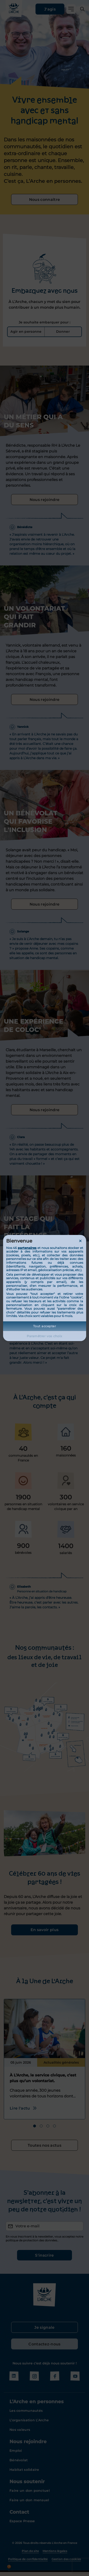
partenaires (27, 1248)
